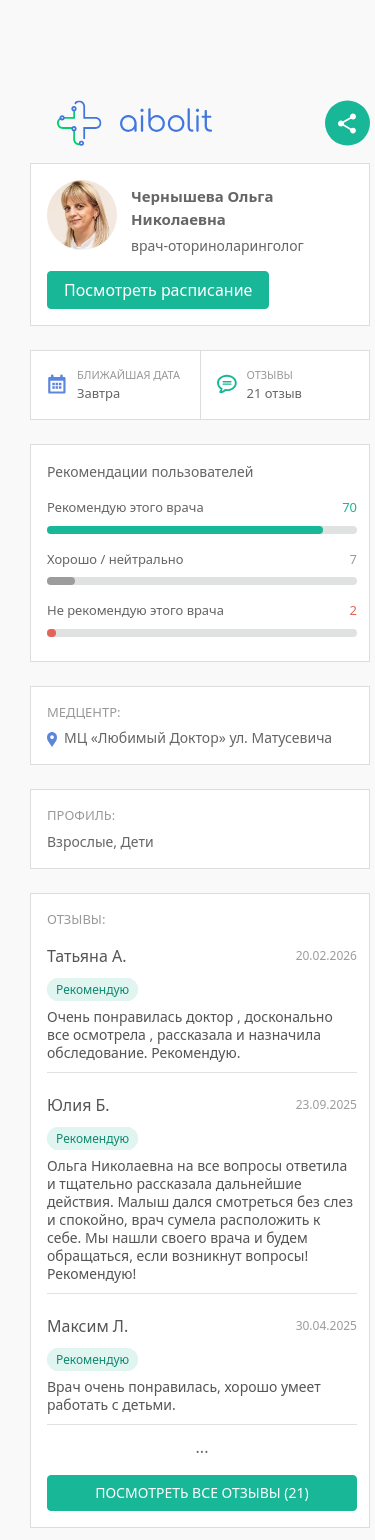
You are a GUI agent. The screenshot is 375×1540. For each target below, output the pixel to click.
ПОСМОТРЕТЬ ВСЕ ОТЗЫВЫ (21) (202, 1492)
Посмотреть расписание (158, 290)
